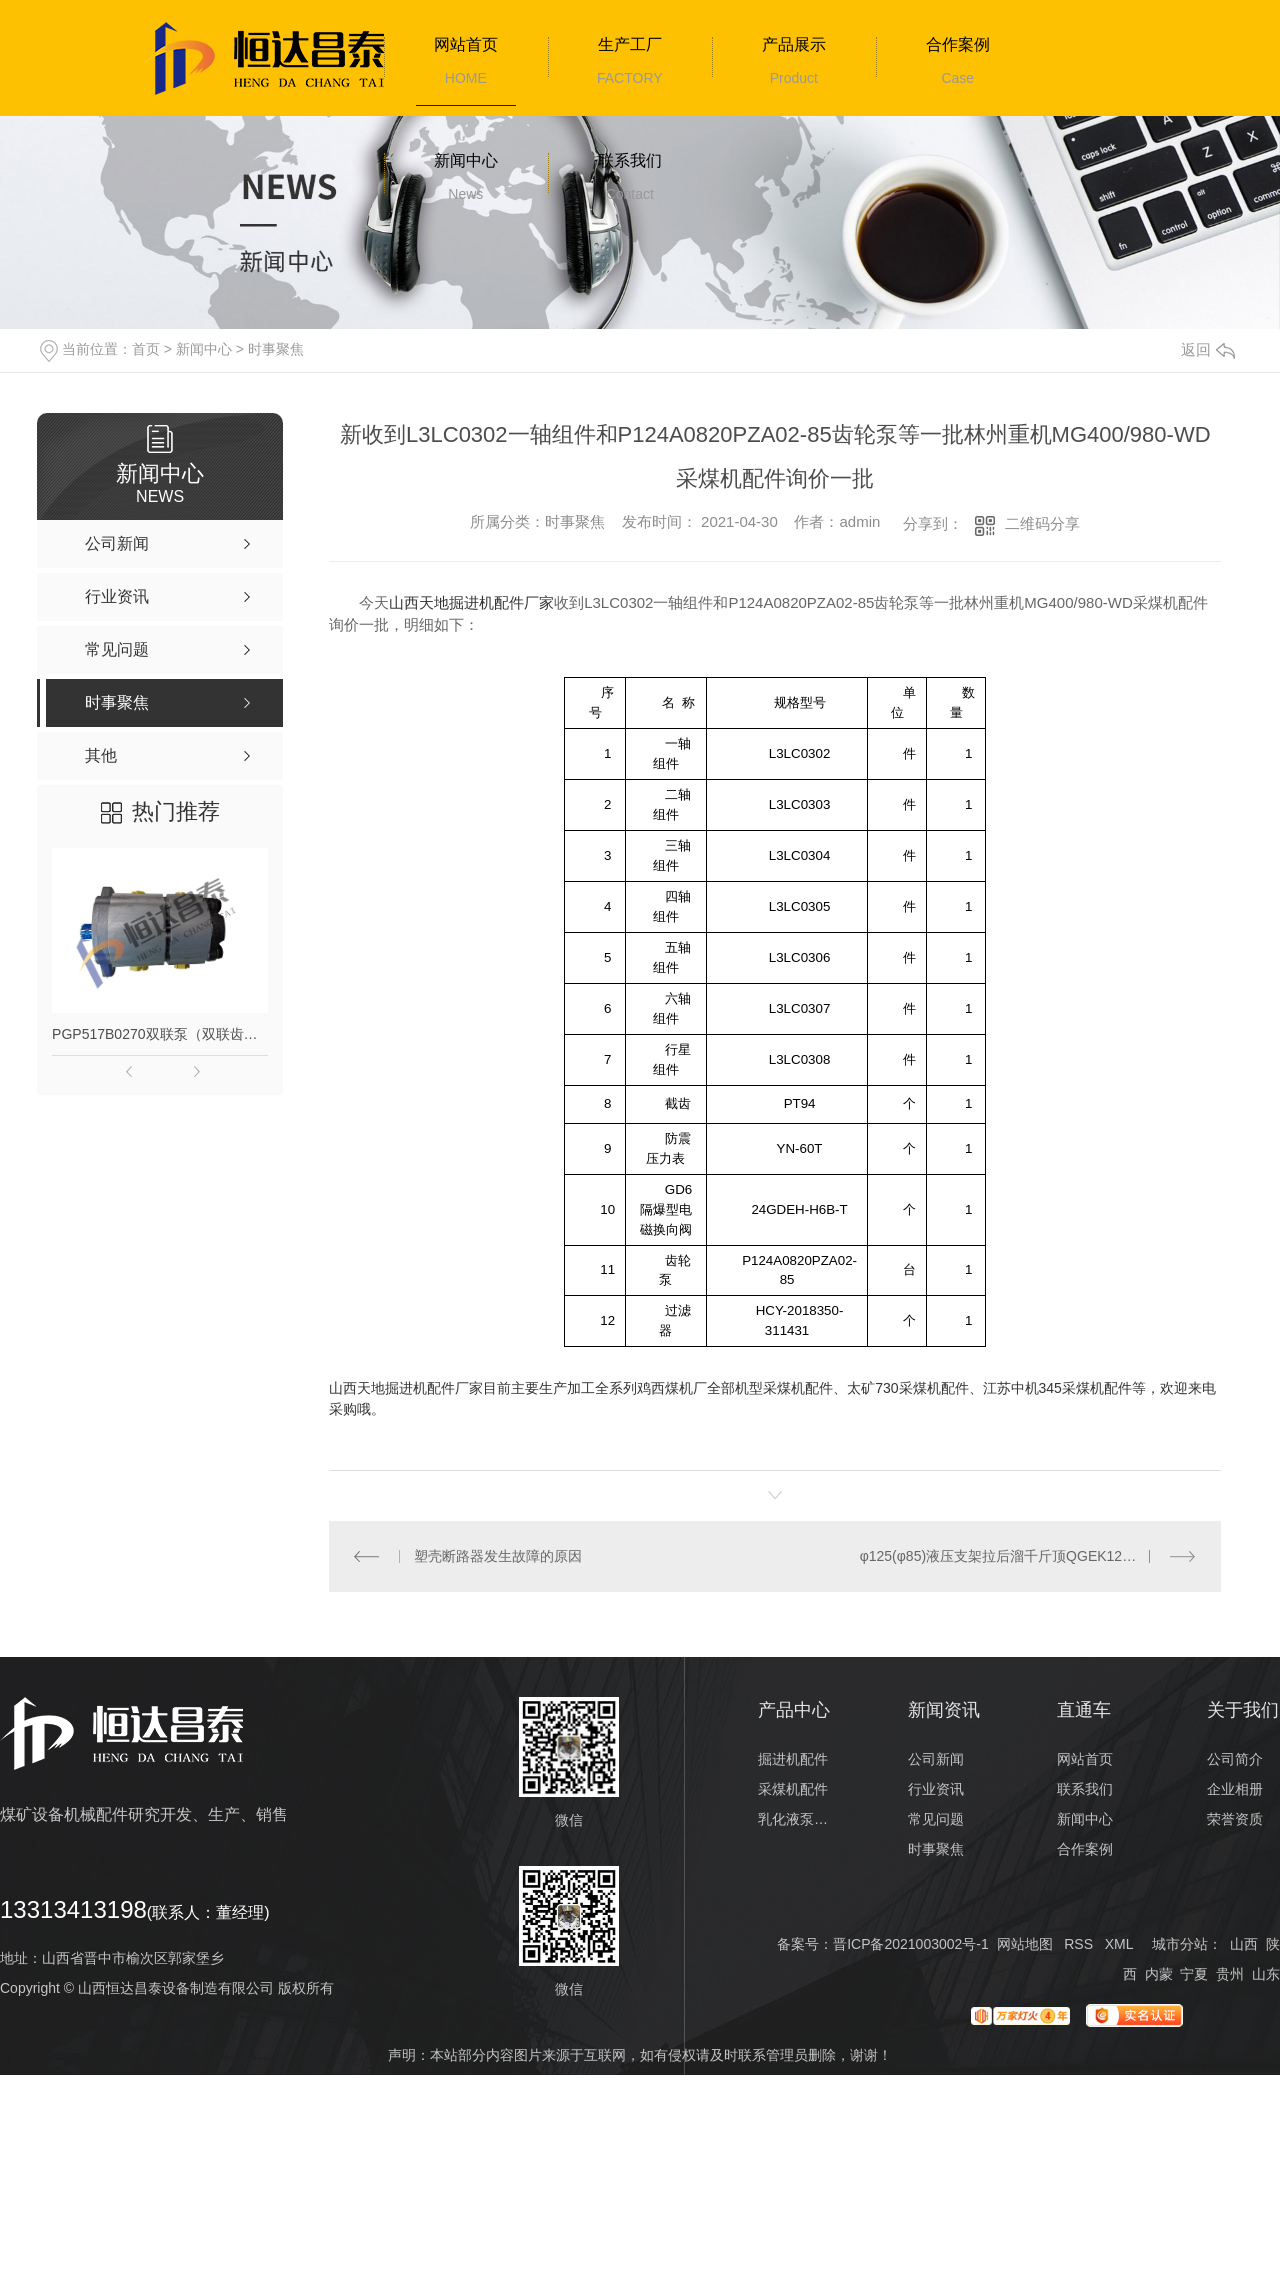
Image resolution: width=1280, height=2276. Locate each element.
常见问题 (936, 1819)
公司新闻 (936, 1759)
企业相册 (1235, 1789)
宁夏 (1194, 1974)
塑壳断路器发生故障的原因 (498, 1556)
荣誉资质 (1235, 1819)
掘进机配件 (793, 1759)
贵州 (1230, 1974)
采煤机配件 (793, 1789)
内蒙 (1159, 1974)
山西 (1244, 1944)
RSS (1078, 1944)
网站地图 (1025, 1944)
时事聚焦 (276, 349)
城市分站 (1180, 1944)
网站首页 (466, 44)
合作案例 (958, 44)
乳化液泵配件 (794, 1819)
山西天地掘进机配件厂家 (471, 602)
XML (1119, 1944)
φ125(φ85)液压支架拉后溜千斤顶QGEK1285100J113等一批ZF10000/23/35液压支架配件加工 (1028, 1556)
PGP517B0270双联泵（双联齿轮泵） (160, 1034)
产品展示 (794, 44)
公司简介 (1235, 1759)
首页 (146, 349)
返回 (1208, 349)
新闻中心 (466, 160)
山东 (1266, 1974)
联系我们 (630, 160)
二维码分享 (1042, 523)
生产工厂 (630, 44)
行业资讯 (936, 1789)
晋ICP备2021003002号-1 (911, 1944)
